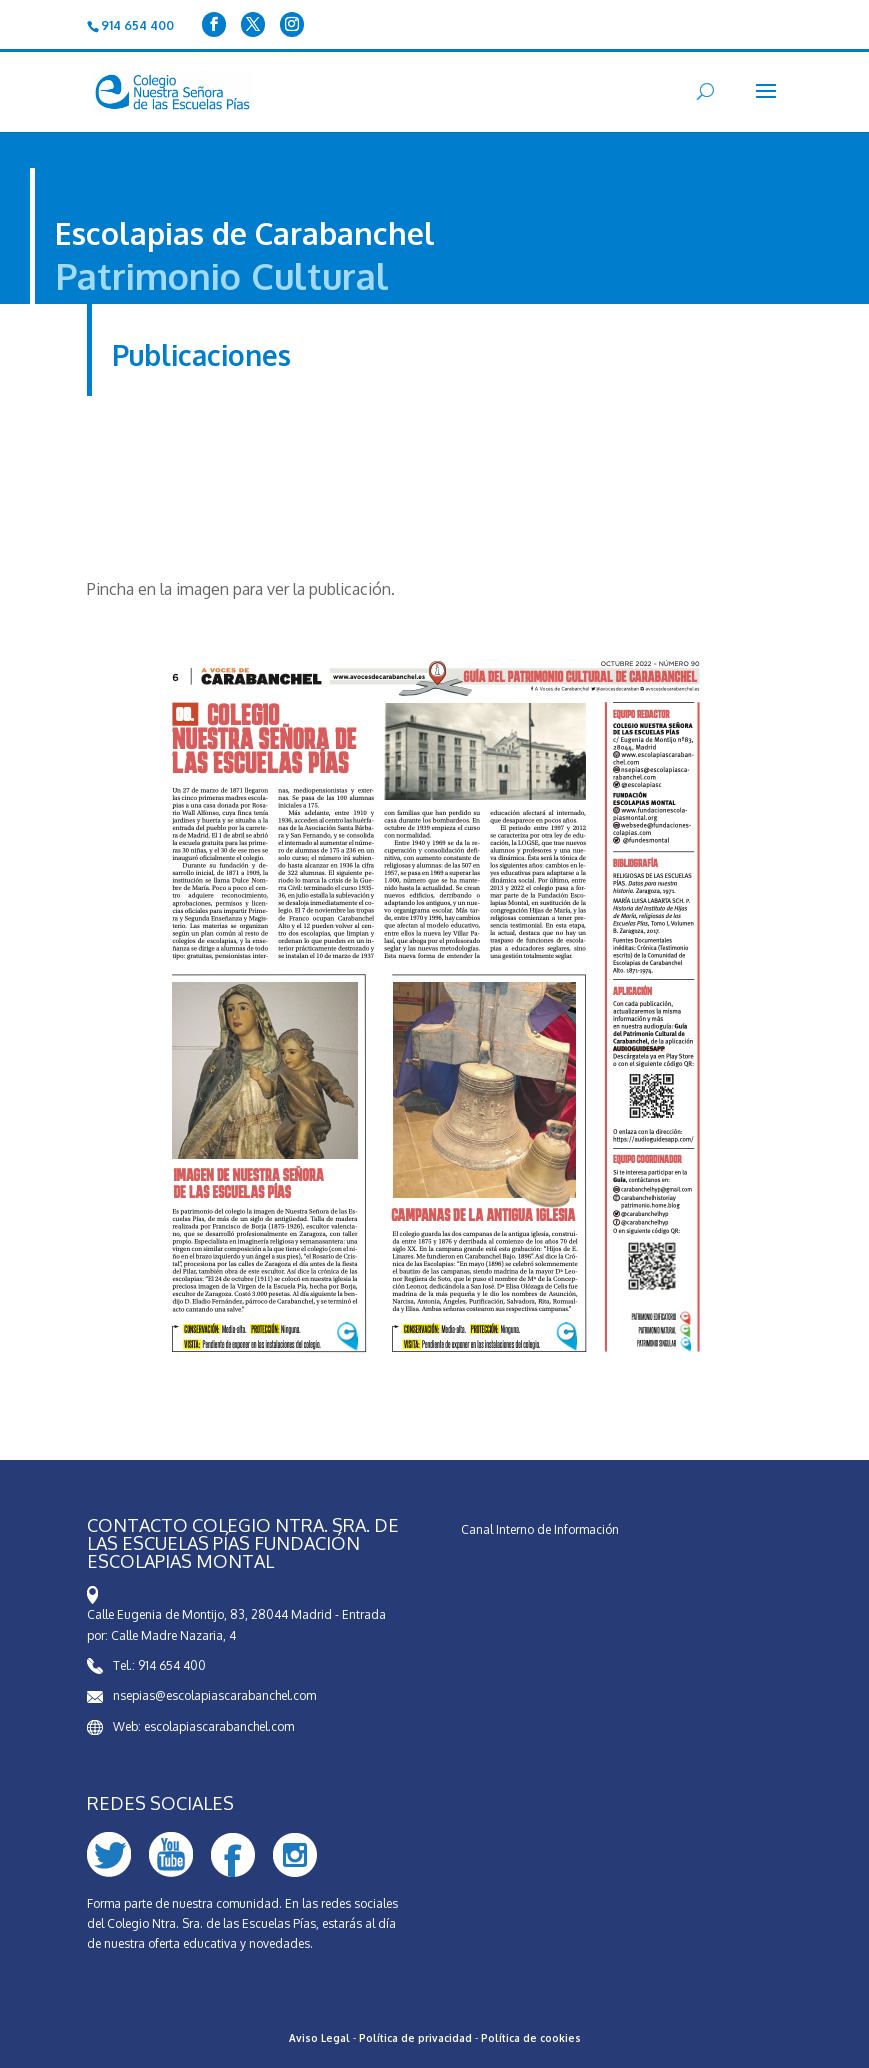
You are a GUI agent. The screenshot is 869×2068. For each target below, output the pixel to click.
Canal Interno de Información (540, 1529)
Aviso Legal (319, 2038)
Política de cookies (531, 2038)
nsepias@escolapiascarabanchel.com (214, 1695)
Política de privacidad (415, 2038)
